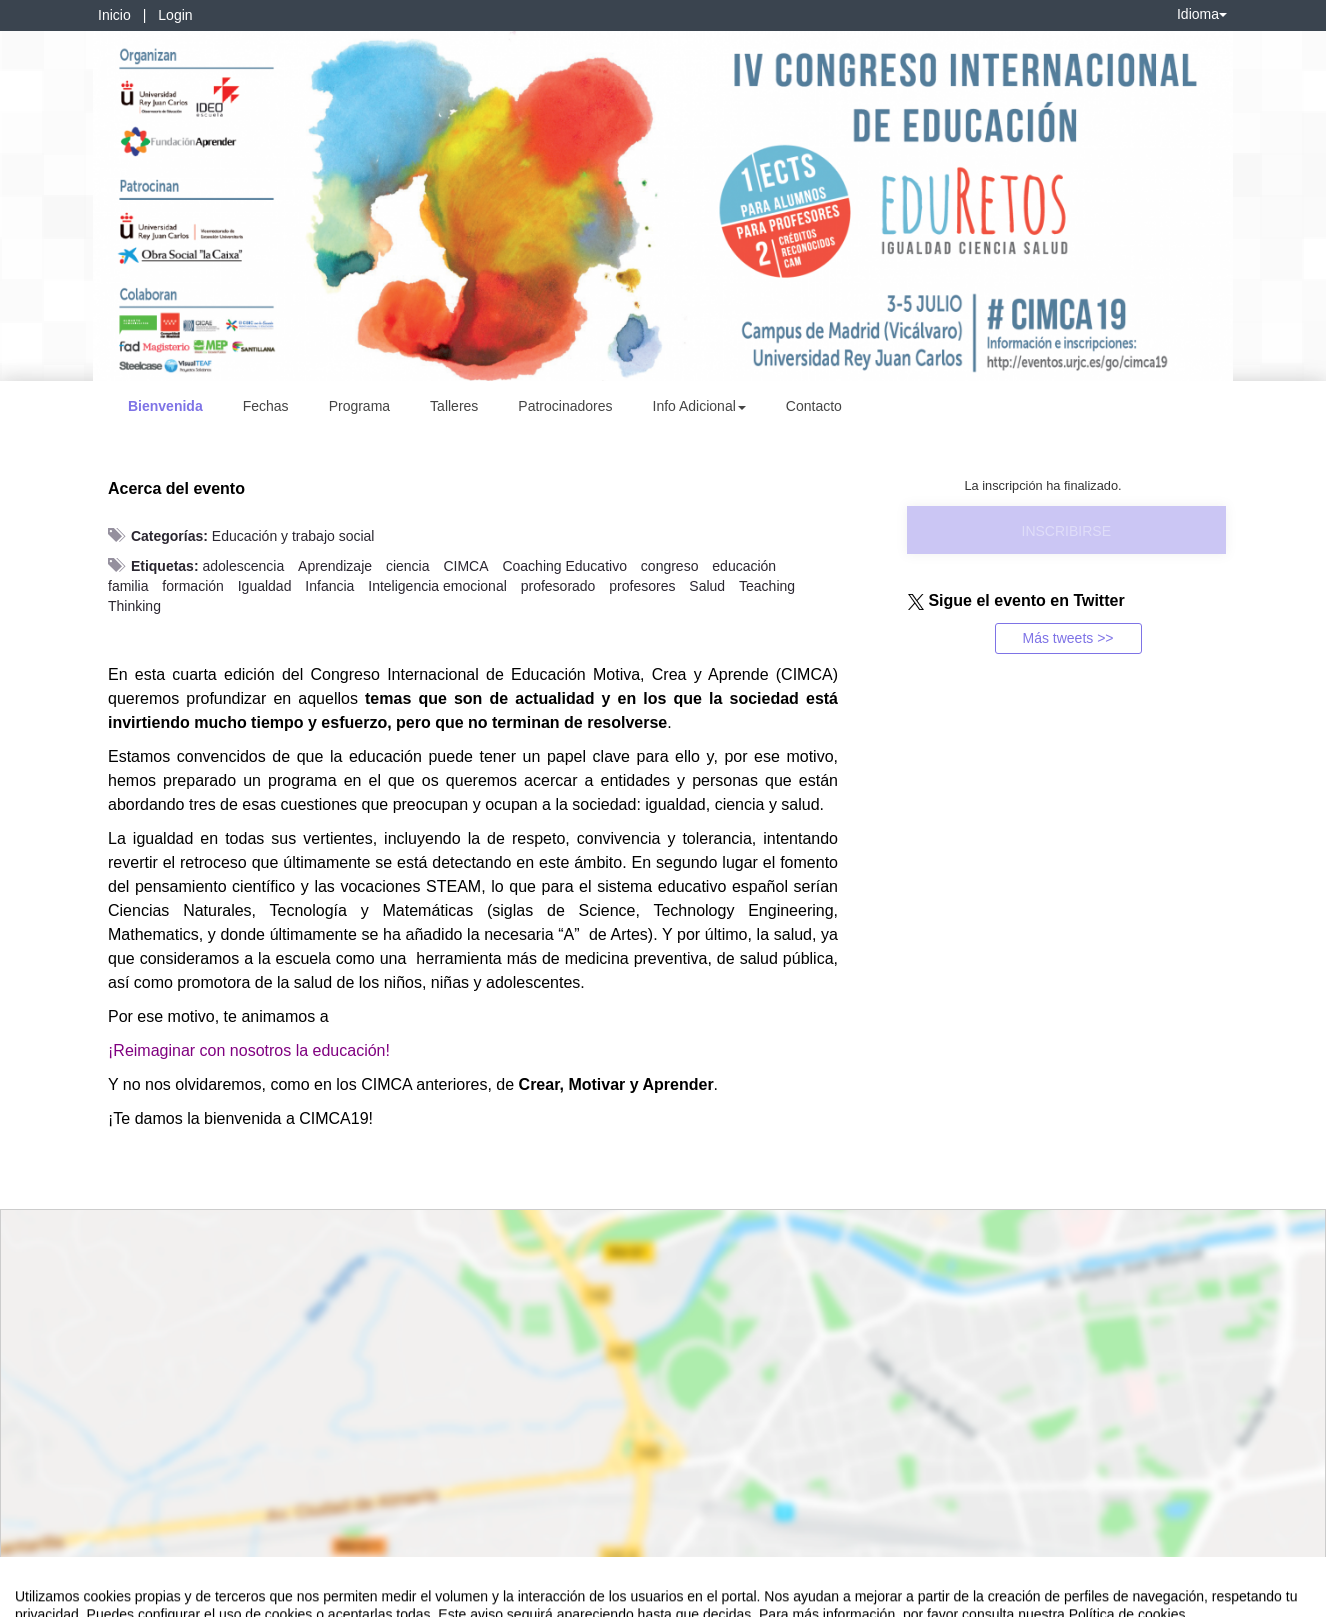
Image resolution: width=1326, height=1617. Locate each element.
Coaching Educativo (564, 566)
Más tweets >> (1067, 638)
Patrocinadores (565, 406)
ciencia (408, 566)
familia (128, 586)
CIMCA (465, 566)
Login (175, 15)
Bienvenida (165, 406)
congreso (670, 566)
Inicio (114, 15)
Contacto (814, 406)
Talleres (454, 406)
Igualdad (265, 586)
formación (192, 586)
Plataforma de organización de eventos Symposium (674, 1598)
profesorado (558, 586)
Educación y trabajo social (293, 536)
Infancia (329, 586)
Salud (707, 586)
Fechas (266, 406)
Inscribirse (1066, 531)
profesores (642, 586)
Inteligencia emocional (437, 586)
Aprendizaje (335, 566)
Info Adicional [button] (699, 406)
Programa (359, 406)
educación (744, 566)
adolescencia (243, 566)
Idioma (1202, 14)
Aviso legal (45, 1598)
